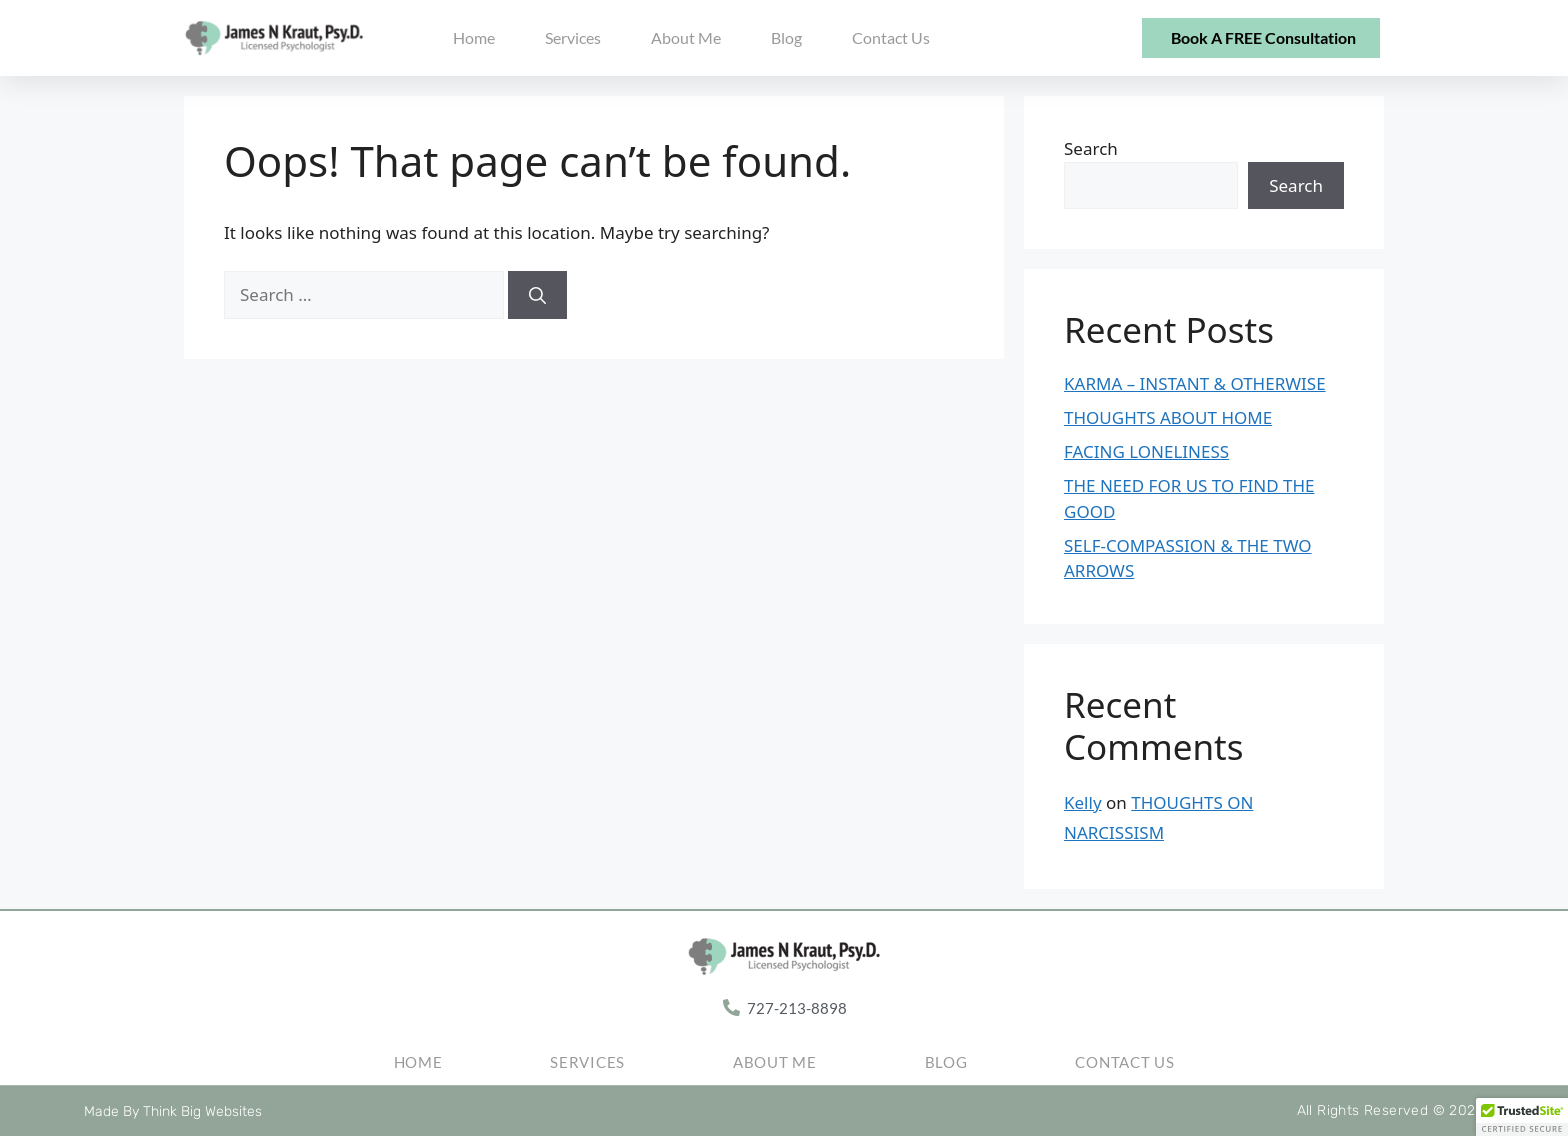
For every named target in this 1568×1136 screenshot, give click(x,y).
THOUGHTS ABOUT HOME (1168, 417)
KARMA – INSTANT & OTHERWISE (1195, 383)
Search (1091, 148)
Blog (786, 37)
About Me (686, 37)
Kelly (1083, 802)
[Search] (537, 295)
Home (474, 37)
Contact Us (891, 37)
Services (573, 37)
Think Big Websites (202, 1111)
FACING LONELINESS (1146, 451)
